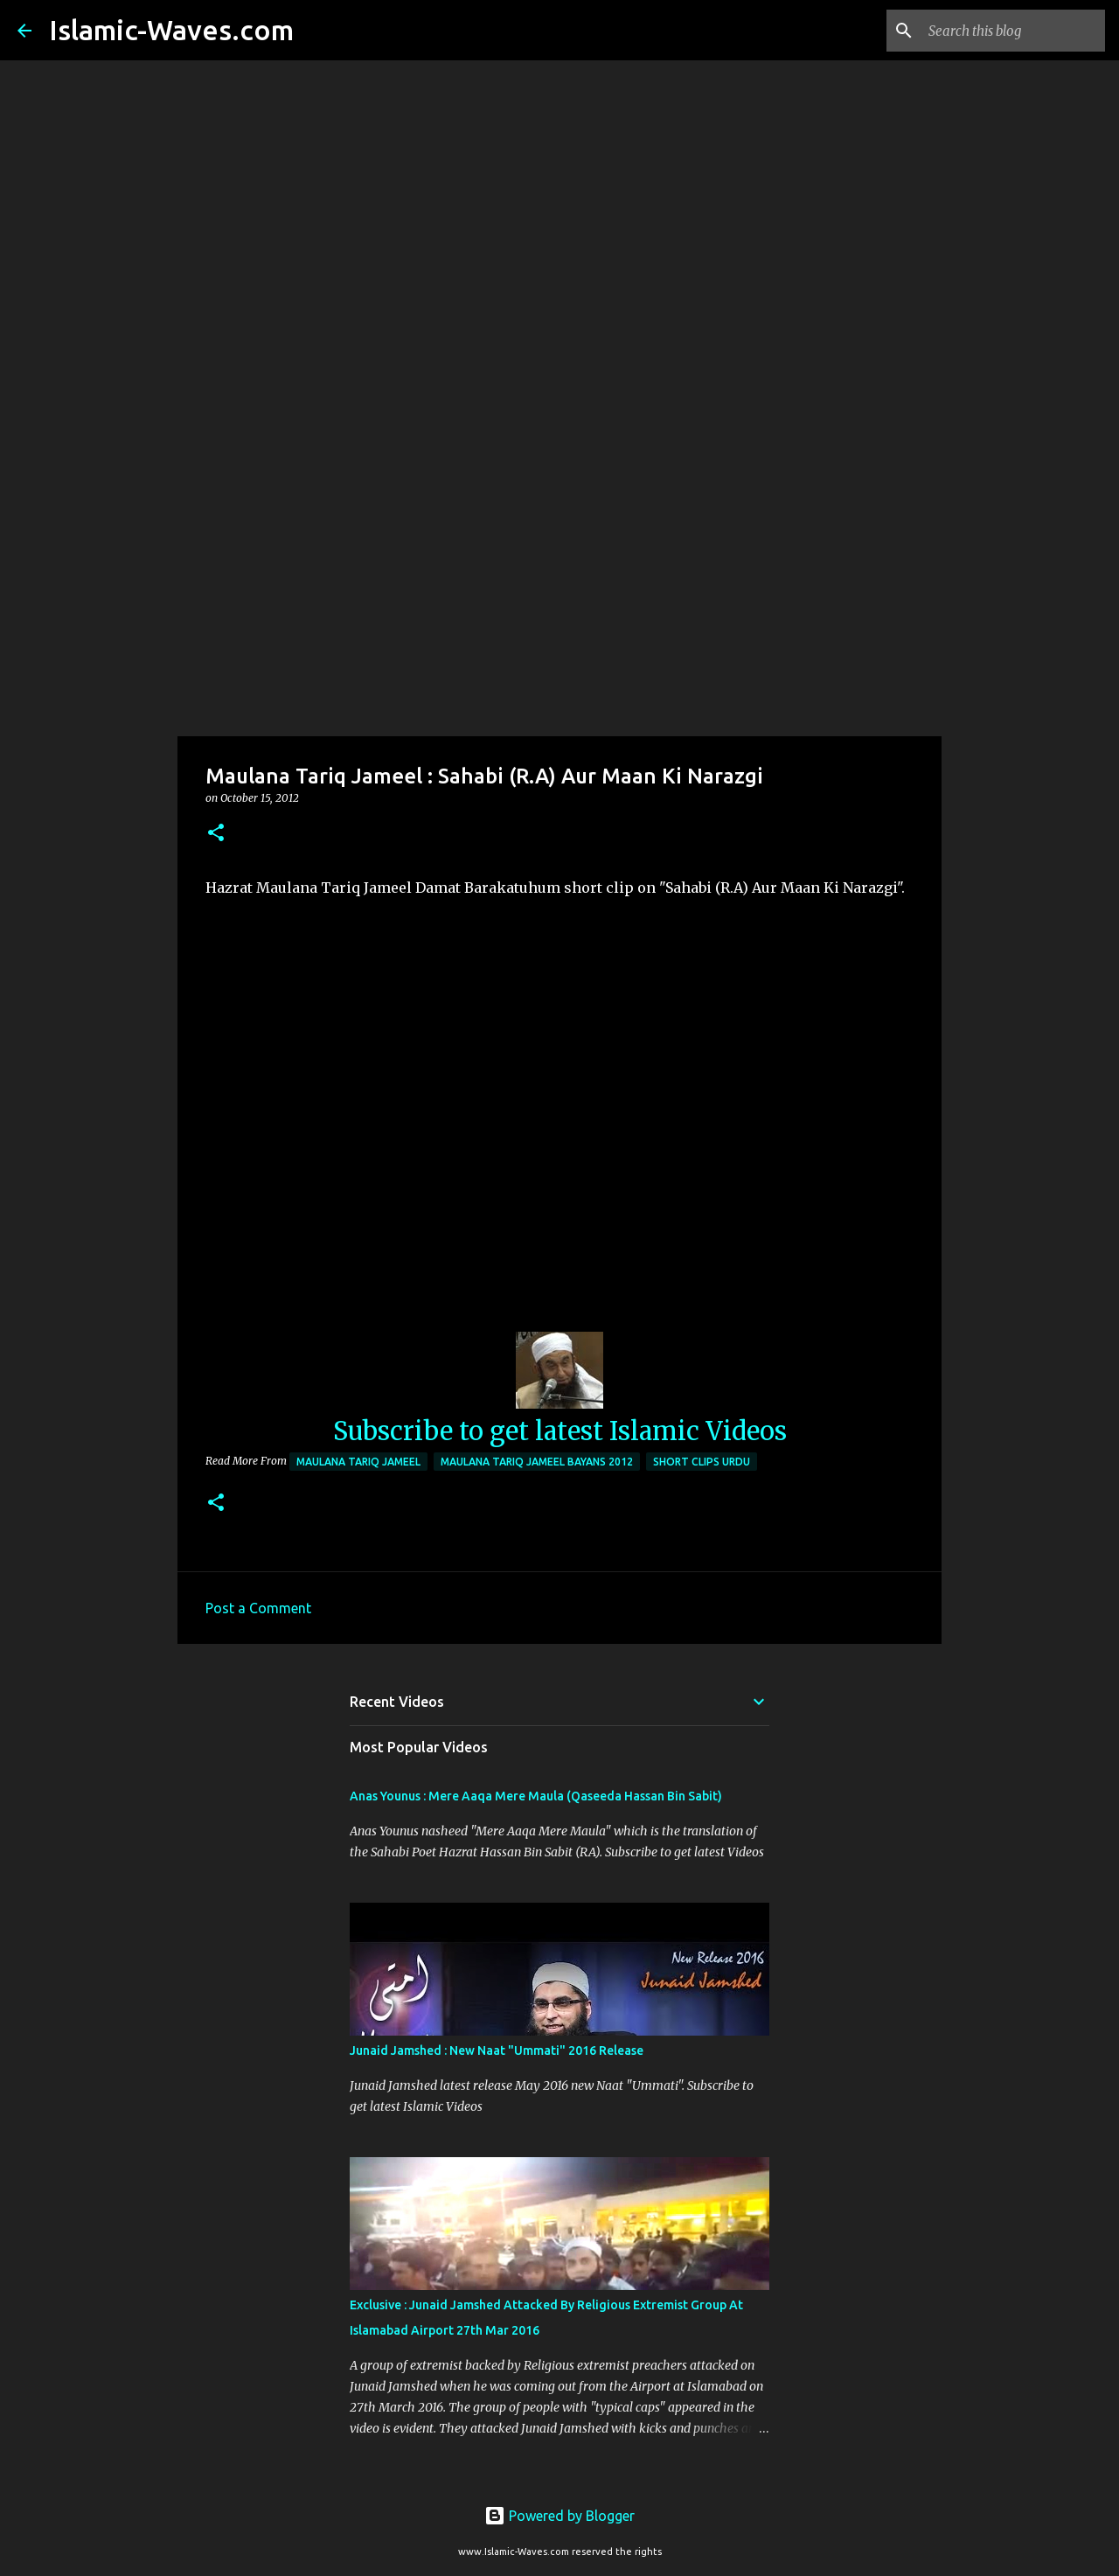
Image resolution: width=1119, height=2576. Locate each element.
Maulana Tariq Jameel (358, 1461)
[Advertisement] (559, 598)
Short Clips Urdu (701, 1461)
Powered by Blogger (559, 2516)
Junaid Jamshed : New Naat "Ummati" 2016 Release (496, 2050)
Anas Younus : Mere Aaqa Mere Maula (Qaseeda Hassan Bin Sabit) (536, 1796)
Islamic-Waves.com (171, 29)
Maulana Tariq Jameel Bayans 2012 (537, 1461)
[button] (215, 834)
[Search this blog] (1013, 31)
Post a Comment (258, 1608)
